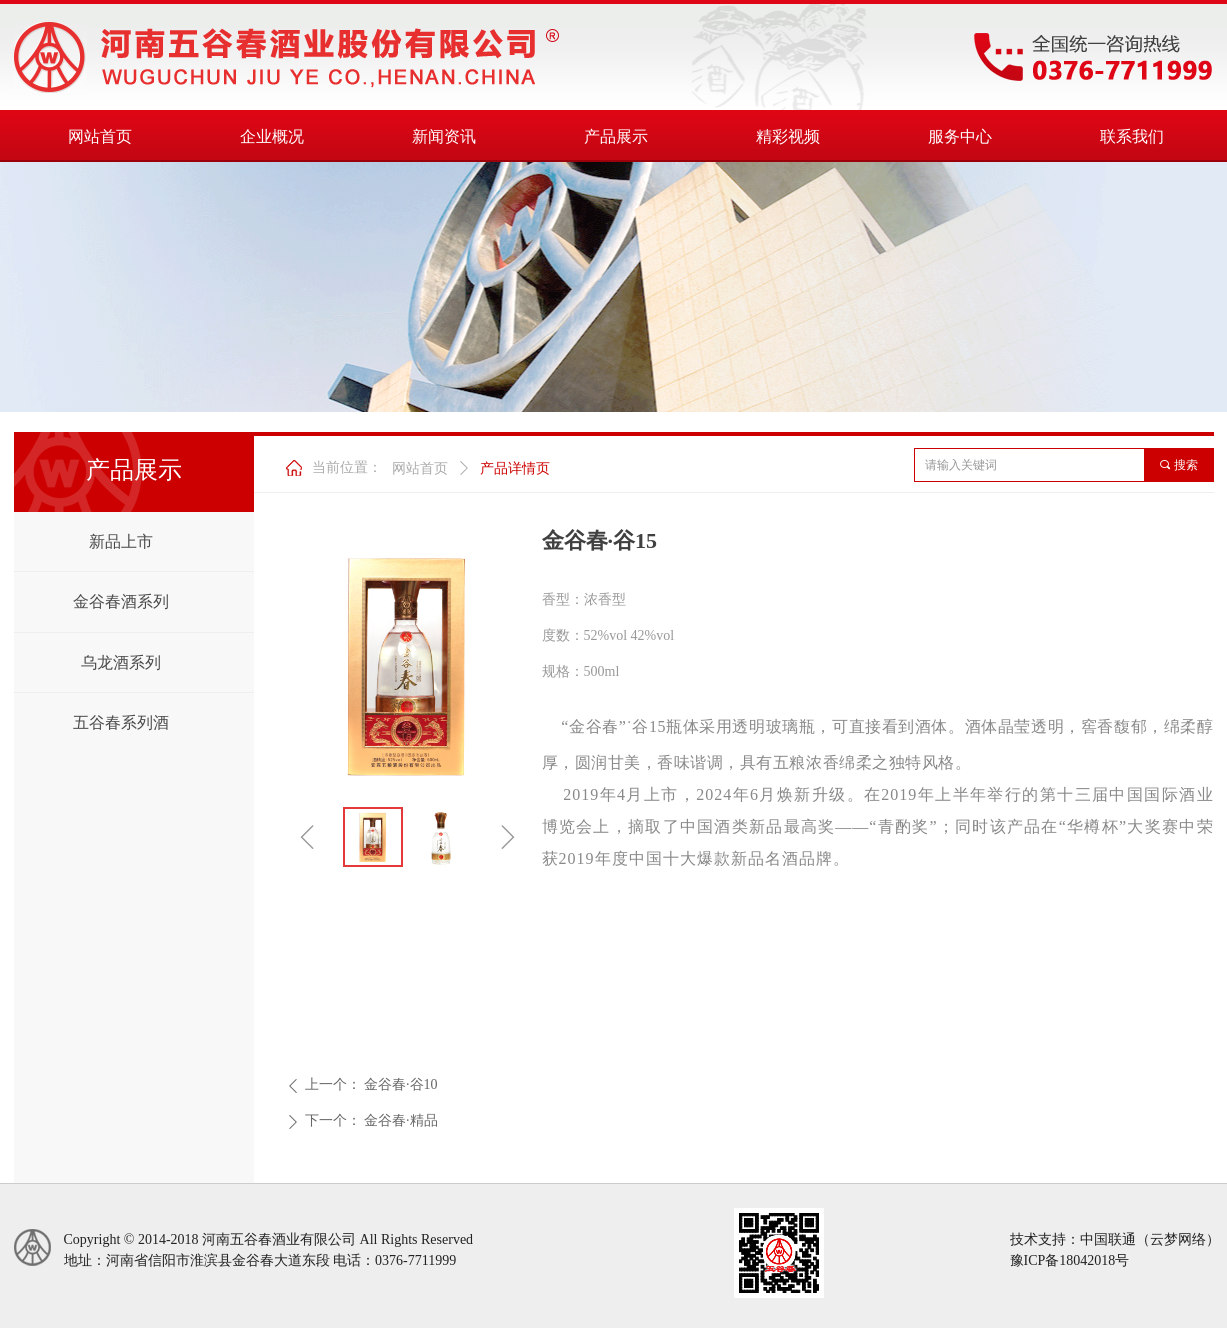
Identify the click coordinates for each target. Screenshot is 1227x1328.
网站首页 (420, 468)
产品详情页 (515, 468)
